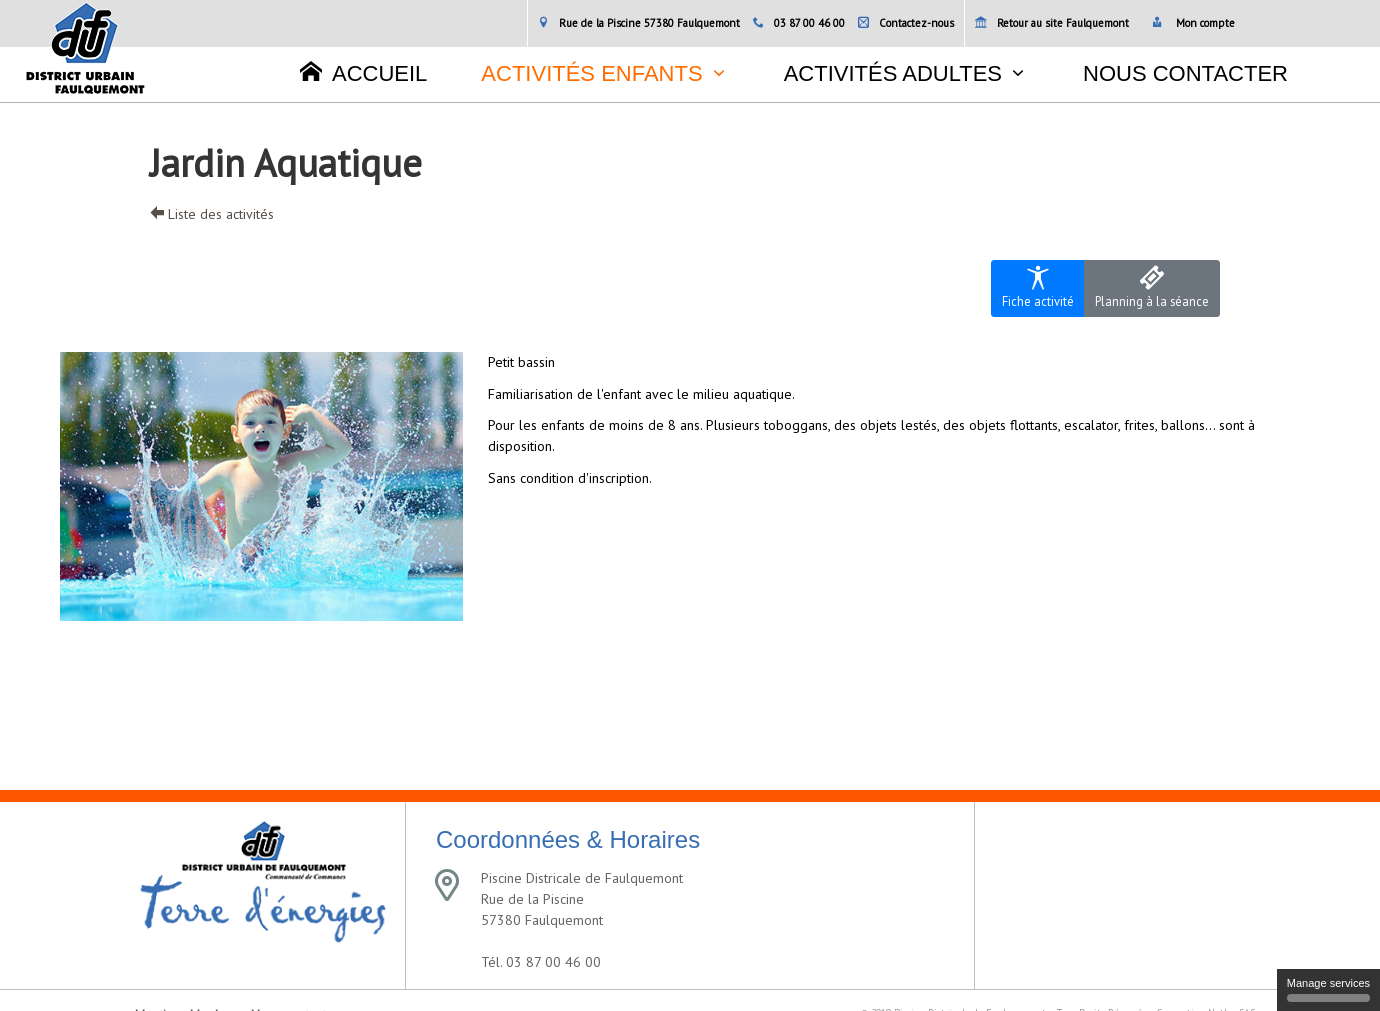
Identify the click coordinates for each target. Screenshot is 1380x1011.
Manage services (1328, 989)
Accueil (363, 73)
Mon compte (1193, 23)
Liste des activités (212, 214)
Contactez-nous (906, 23)
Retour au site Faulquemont (1052, 23)
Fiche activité (1038, 287)
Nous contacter (1185, 73)
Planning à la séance (1152, 287)
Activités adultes (893, 73)
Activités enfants (591, 73)
